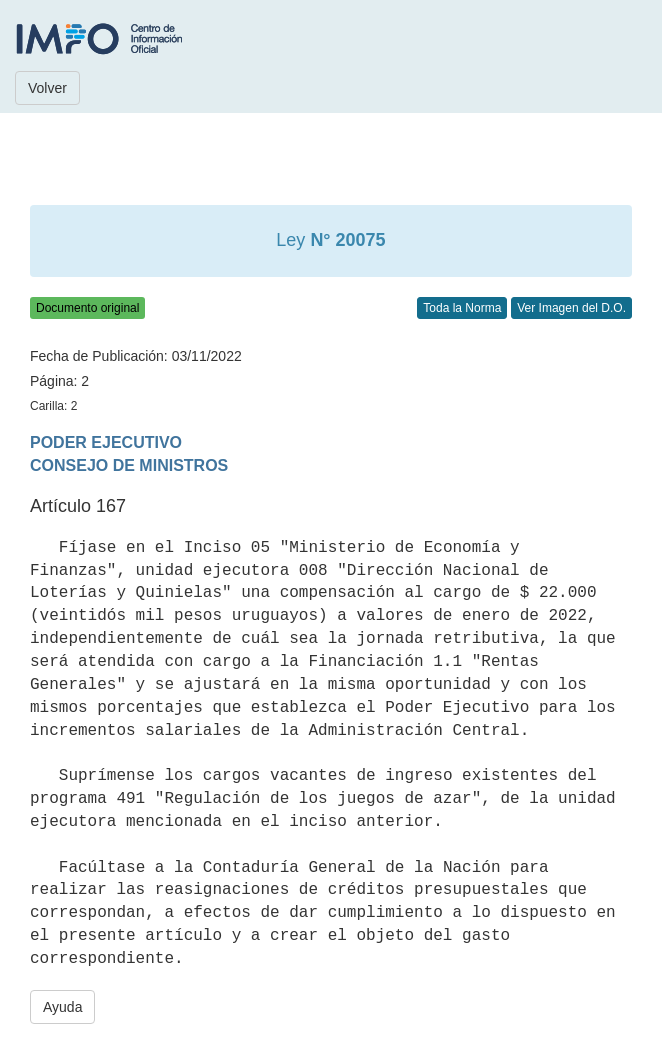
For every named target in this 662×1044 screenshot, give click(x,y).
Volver (47, 88)
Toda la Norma (462, 308)
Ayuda (62, 1007)
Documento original (87, 308)
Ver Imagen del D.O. (571, 308)
